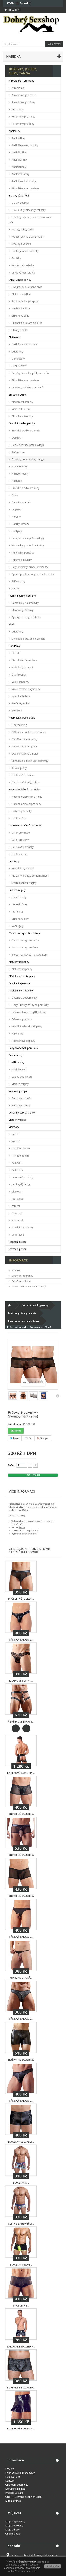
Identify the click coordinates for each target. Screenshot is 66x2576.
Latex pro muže (20, 832)
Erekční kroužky (17, 394)
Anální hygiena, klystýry (24, 145)
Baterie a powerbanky (24, 997)
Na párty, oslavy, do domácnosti (30, 875)
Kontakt (15, 1270)
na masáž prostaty (22, 1177)
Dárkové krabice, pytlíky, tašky (28, 1012)
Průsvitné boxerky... (21, 1814)
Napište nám (12, 2476)
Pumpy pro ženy (20, 1105)
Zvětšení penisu (18, 1249)
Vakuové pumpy (18, 1091)
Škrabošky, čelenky (22, 610)
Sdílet (28, 1438)
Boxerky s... (21, 2182)
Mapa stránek (13, 2500)
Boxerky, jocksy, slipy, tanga (27, 459)
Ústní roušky (18, 674)
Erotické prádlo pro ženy (25, 488)
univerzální (28, 1521)
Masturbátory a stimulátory (24, 933)
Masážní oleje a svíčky (24, 739)
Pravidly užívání (24, 2568)
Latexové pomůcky (22, 847)
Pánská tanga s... (21, 1639)
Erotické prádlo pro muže (25, 430)
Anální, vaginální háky (23, 181)
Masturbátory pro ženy (24, 947)
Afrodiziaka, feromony (21, 80)
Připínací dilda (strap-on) (25, 301)
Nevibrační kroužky (22, 401)
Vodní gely (17, 926)
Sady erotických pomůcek (23, 1048)
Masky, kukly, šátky (22, 229)
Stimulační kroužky (22, 416)
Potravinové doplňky (23, 1040)
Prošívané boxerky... (21, 2059)
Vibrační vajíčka (17, 1119)
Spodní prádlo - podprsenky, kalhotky (32, 574)
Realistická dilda (20, 308)
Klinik (12, 624)
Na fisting (17, 911)
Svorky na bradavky (22, 265)
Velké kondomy (20, 681)
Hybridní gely (18, 897)
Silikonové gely (20, 918)
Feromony (17, 109)
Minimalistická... (21, 1977)
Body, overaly (19, 466)
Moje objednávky (15, 2521)
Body (14, 495)
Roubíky (16, 258)
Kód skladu (14, 1424)
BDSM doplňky (20, 202)
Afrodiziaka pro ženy (23, 102)
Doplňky (16, 437)
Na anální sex (19, 904)
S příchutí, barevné (22, 667)
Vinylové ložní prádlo (23, 272)
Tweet (14, 1438)
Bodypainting (19, 725)
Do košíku (33, 1475)
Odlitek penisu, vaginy (23, 882)
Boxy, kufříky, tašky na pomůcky (30, 1005)
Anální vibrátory (20, 174)
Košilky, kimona (20, 523)
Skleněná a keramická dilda (26, 322)
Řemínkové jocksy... (21, 1721)
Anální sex (14, 131)
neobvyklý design (21, 1184)
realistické (17, 1198)
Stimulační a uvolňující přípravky (29, 760)
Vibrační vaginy (20, 1083)
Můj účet (14, 2513)
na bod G (16, 1162)
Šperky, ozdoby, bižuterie (25, 617)
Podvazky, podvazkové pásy (27, 545)
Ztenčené (17, 710)
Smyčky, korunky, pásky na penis (30, 373)
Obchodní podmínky (22, 1275)
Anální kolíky (18, 152)
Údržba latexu (19, 854)
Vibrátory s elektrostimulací (27, 387)
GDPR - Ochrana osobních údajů (28, 1286)
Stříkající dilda (19, 330)
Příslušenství (18, 366)
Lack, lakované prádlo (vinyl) (27, 445)
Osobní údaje (12, 2533)
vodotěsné (17, 1234)
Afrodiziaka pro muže (23, 95)
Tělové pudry (19, 768)
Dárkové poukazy (21, 1019)
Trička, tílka (18, 452)
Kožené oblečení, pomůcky (24, 789)
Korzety (16, 516)
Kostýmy (16, 480)
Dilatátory (17, 351)
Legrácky (14, 861)
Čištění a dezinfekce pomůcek (28, 732)
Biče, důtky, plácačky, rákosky (28, 210)
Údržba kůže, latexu (22, 775)
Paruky (15, 588)
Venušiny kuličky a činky (22, 1112)
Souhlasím (52, 2566)
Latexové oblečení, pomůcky (25, 825)
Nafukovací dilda (21, 294)
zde (34, 2571)
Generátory (18, 358)
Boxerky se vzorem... (21, 2387)
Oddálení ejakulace (19, 983)
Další (57, 1396)
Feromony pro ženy (22, 123)
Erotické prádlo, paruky (22, 423)
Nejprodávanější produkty (20, 2472)
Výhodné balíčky (20, 696)
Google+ (43, 1438)
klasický (13, 1507)
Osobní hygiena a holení (25, 753)
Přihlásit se (13, 10)
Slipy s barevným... (21, 2223)
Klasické (16, 653)
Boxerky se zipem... (21, 2141)
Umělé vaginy (16, 1062)
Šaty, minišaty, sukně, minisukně (30, 567)
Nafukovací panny (19, 961)
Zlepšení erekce (18, 1241)
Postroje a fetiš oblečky (25, 251)
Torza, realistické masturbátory (29, 954)
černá (22, 1527)
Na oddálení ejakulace (24, 660)
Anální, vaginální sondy (24, 344)
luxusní (15, 1141)
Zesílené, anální (20, 703)
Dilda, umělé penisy (20, 279)
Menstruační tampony (24, 746)
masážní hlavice (20, 1148)
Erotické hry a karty (22, 868)
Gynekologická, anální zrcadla (28, 638)
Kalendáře (17, 1033)
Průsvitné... (21, 2305)
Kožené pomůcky (21, 811)
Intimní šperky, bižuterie (22, 595)
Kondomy (14, 646)
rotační (15, 1206)
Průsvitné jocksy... (21, 1598)
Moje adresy (12, 2529)
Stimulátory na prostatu (25, 188)
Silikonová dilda (20, 315)
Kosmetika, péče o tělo (22, 717)
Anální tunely (18, 166)
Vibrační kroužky (20, 409)
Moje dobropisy (14, 2525)
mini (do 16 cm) (20, 1155)
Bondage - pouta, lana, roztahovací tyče (30, 219)
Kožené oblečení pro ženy (26, 803)
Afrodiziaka (17, 87)
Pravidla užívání (14, 2492)
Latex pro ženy (20, 839)
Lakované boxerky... (21, 2346)
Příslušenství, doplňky (21, 990)
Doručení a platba (21, 1281)
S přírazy (16, 1213)
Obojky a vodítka (21, 244)
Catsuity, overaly (21, 502)
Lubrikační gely (17, 890)
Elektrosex (15, 337)
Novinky (9, 2468)
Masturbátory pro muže (25, 940)
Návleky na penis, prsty (22, 976)
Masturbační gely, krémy (25, 782)
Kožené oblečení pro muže (26, 796)
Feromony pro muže (23, 116)
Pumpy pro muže (21, 1098)
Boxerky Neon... (21, 2264)
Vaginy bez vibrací (21, 1076)
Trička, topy (18, 581)
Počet (11, 1465)
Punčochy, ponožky (22, 552)
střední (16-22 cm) (22, 1227)
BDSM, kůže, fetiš (19, 195)
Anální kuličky (19, 159)
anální (14, 1134)
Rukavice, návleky (21, 559)
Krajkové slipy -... (21, 1680)
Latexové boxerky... (21, 1773)
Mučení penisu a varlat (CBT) (28, 236)
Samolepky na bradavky (25, 602)
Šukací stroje (16, 1055)
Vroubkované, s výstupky (25, 689)
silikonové (17, 1220)
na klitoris (17, 1170)
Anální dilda (18, 138)
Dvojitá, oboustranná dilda (26, 287)
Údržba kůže (18, 818)
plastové (16, 1191)
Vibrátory (14, 1127)
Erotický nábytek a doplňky (26, 1026)
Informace (18, 1260)
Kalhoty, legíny (19, 473)
